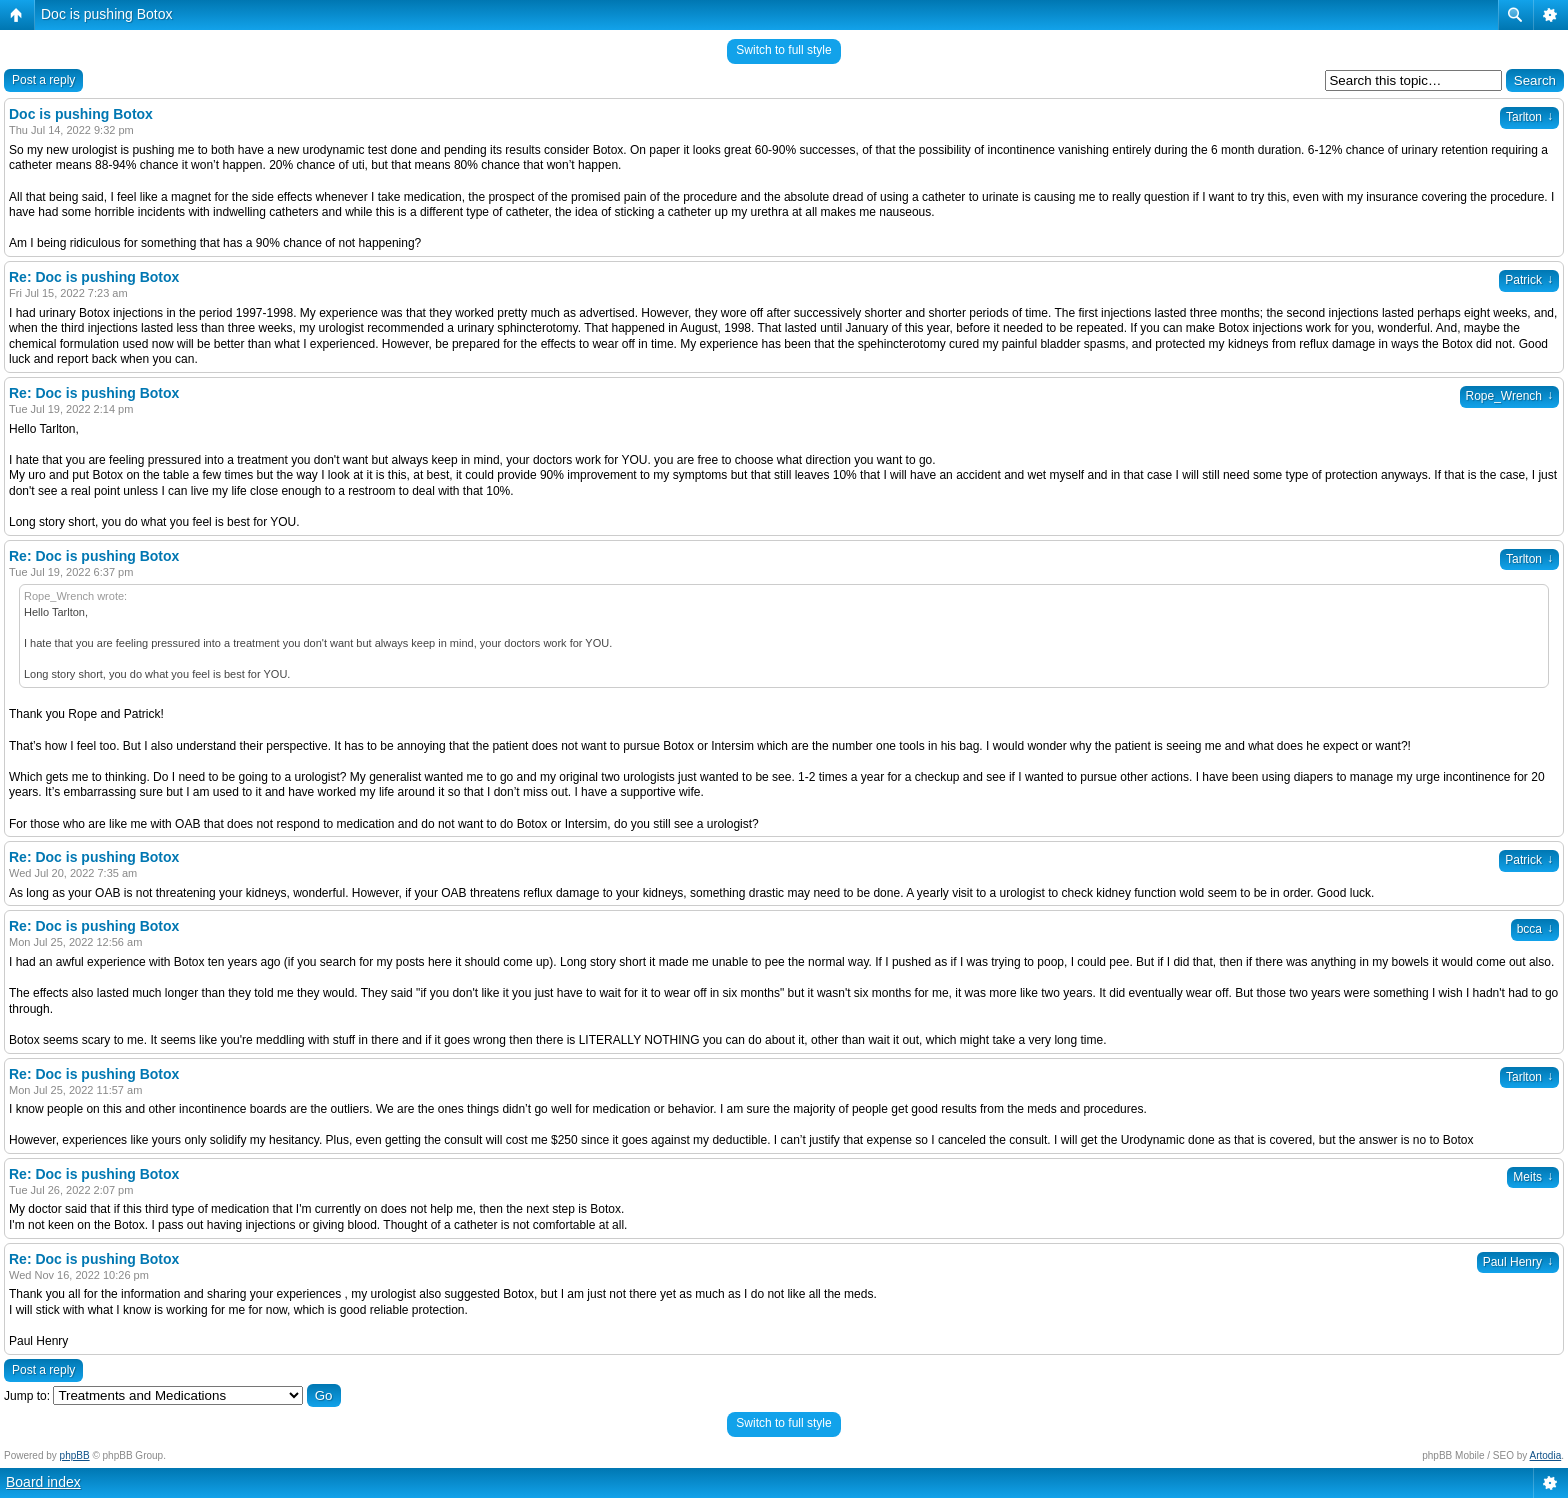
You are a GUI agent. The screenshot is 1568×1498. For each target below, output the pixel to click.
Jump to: (27, 1396)
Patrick (1529, 280)
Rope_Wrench (1510, 396)
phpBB (75, 1455)
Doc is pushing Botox (107, 14)
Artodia (1546, 1455)
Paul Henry (1518, 1262)
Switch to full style (783, 50)
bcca (1535, 929)
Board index (43, 1482)
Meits (1533, 1177)
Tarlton (1529, 117)
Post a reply (43, 80)
